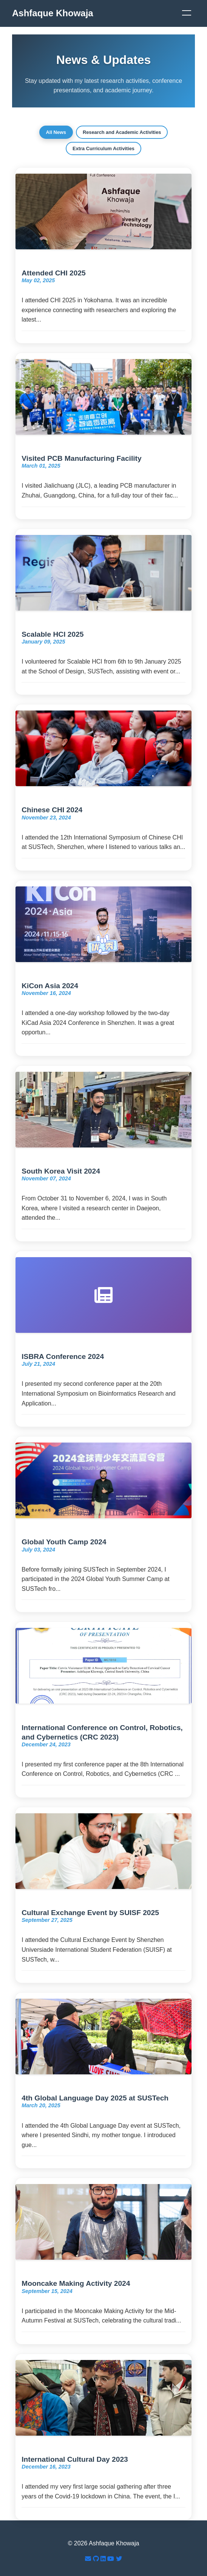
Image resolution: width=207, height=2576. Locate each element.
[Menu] (186, 13)
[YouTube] (111, 2559)
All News (56, 132)
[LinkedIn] (103, 2559)
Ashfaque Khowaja (52, 13)
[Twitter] (119, 2559)
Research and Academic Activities (122, 132)
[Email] (89, 2559)
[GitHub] (96, 2559)
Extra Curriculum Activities (103, 148)
